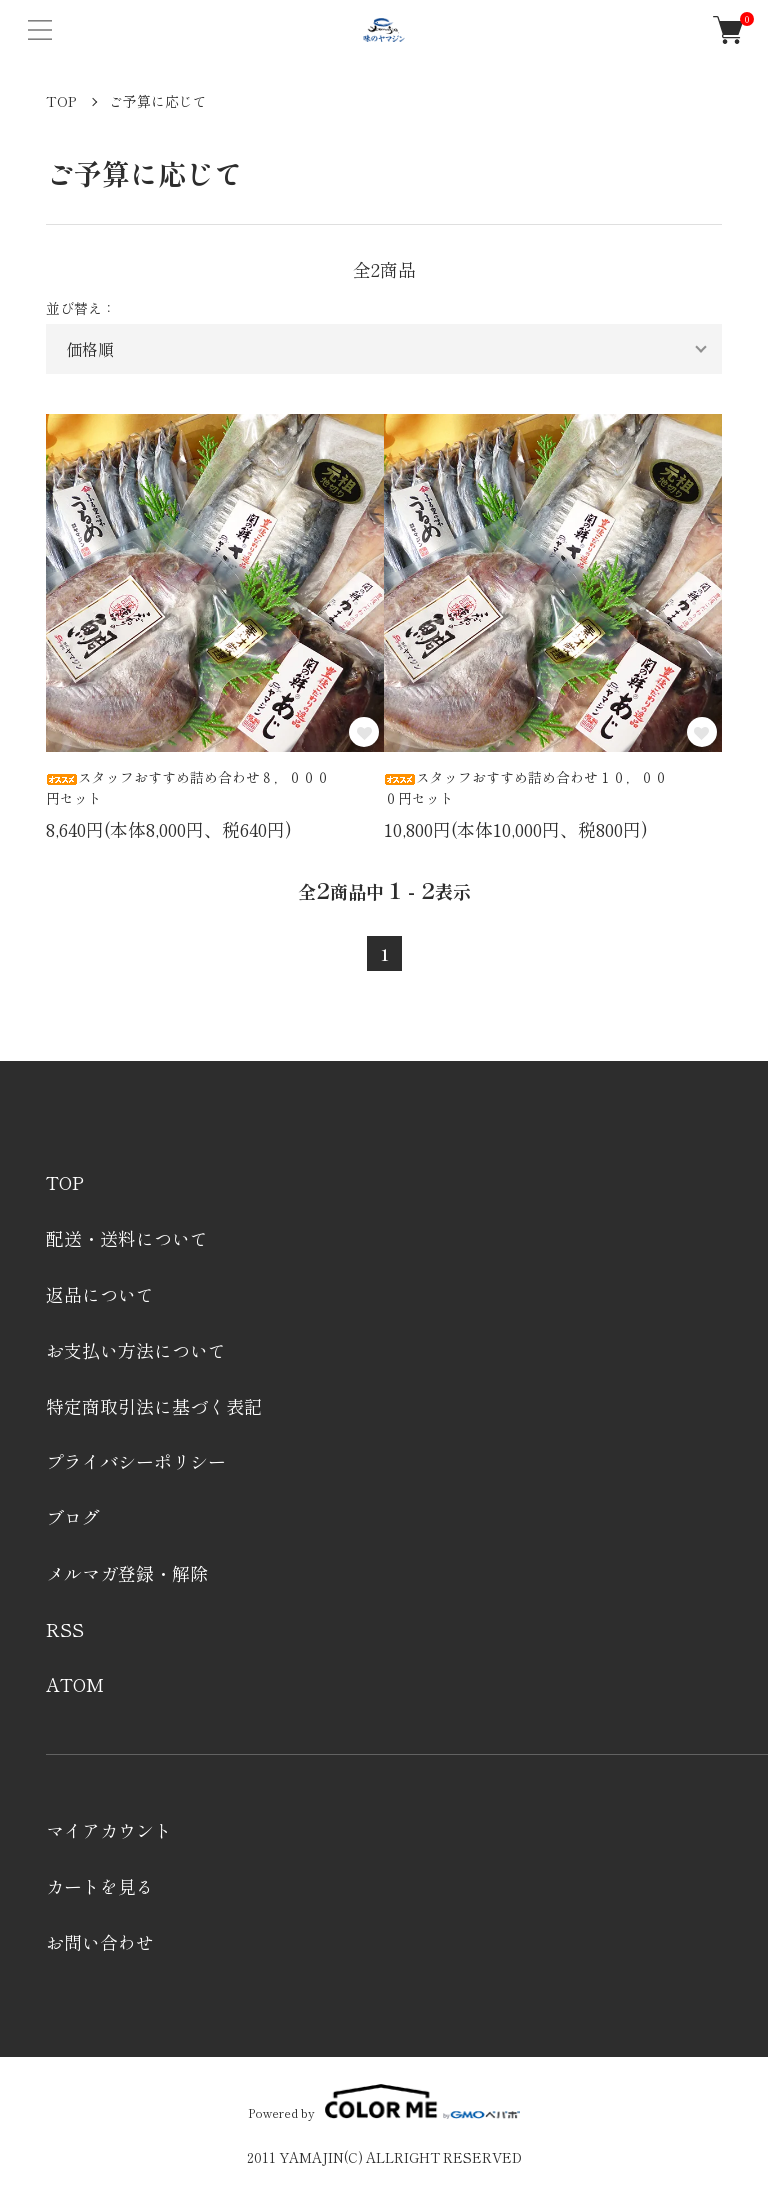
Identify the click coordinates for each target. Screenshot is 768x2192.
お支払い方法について (136, 1350)
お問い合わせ (100, 1942)
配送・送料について (127, 1238)
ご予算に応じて (158, 101)
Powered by (383, 2101)
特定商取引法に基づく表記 (154, 1406)
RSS (65, 1629)
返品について (100, 1294)
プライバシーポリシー (136, 1461)
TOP (61, 101)
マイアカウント (109, 1830)
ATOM (75, 1684)
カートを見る (100, 1886)
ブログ (73, 1517)
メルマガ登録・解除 (127, 1573)
